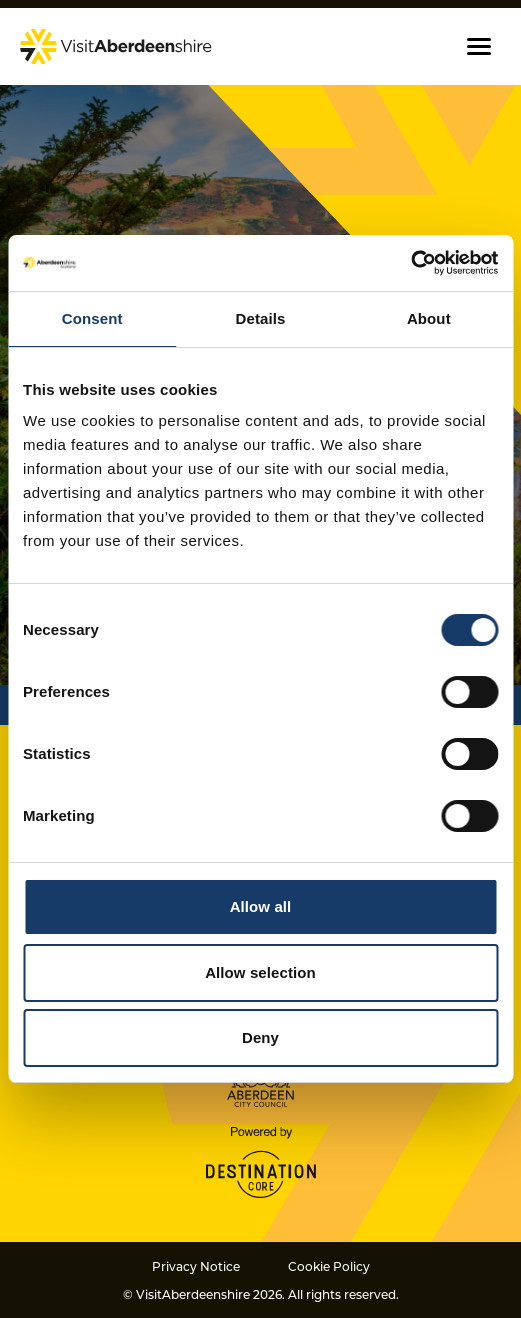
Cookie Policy (329, 1266)
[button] (479, 46)
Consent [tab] (92, 318)
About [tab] (429, 318)
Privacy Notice (196, 1266)
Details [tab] (261, 318)
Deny (260, 1037)
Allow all (261, 906)
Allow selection (260, 972)
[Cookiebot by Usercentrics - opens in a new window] (410, 263)
